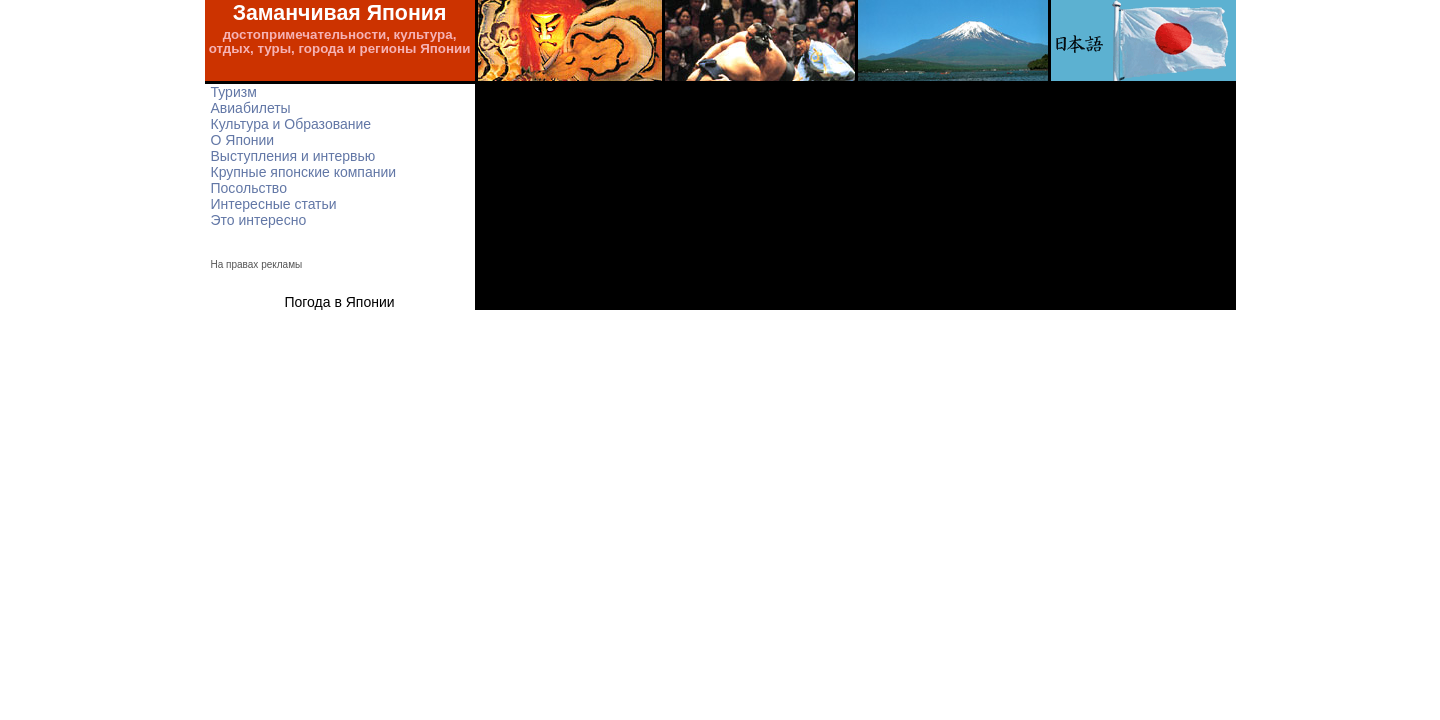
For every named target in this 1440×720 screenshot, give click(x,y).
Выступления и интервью (293, 156)
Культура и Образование (291, 124)
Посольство (249, 188)
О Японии (243, 140)
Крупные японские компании (304, 172)
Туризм (234, 92)
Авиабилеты (251, 108)
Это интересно (259, 220)
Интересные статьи (274, 204)
